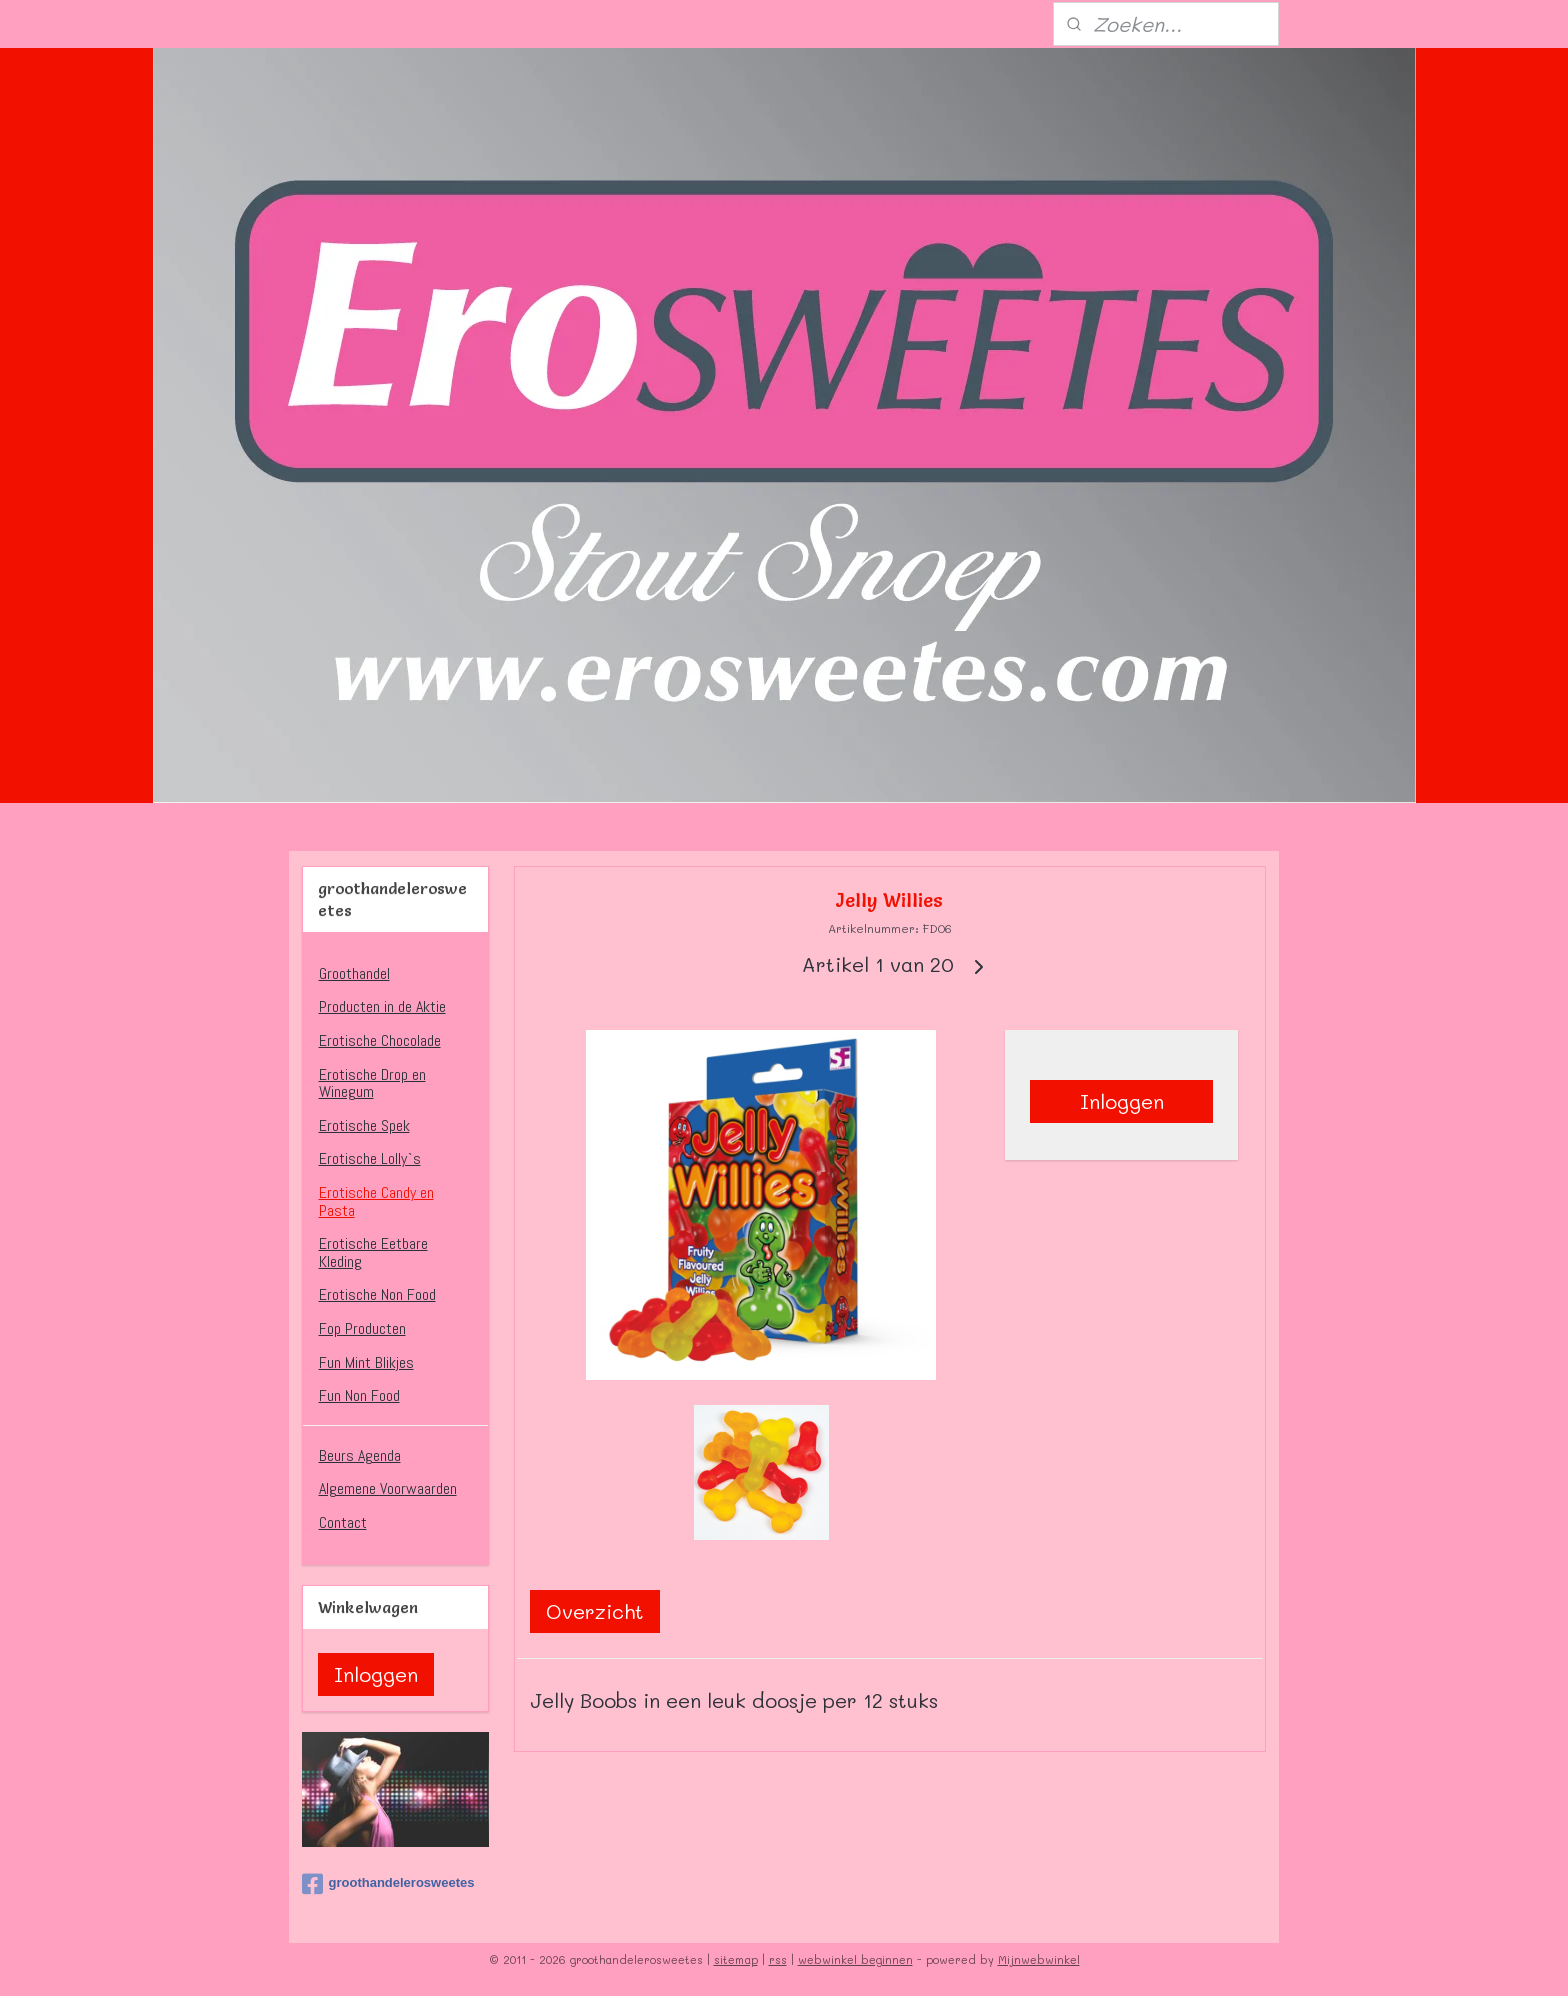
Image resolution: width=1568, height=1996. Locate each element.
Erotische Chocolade (380, 1040)
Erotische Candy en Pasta (376, 1201)
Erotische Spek (364, 1125)
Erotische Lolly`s (370, 1158)
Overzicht (595, 1611)
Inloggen (1122, 1101)
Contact (343, 1522)
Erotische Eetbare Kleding (373, 1252)
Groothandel (354, 973)
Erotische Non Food (377, 1294)
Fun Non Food (359, 1395)
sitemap (736, 1959)
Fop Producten (362, 1328)
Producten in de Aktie (382, 1006)
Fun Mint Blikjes (366, 1362)
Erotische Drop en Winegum (372, 1083)
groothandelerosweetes (388, 1884)
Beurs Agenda (360, 1455)
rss (778, 1959)
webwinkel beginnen (855, 1959)
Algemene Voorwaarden (388, 1488)
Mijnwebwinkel (1039, 1959)
